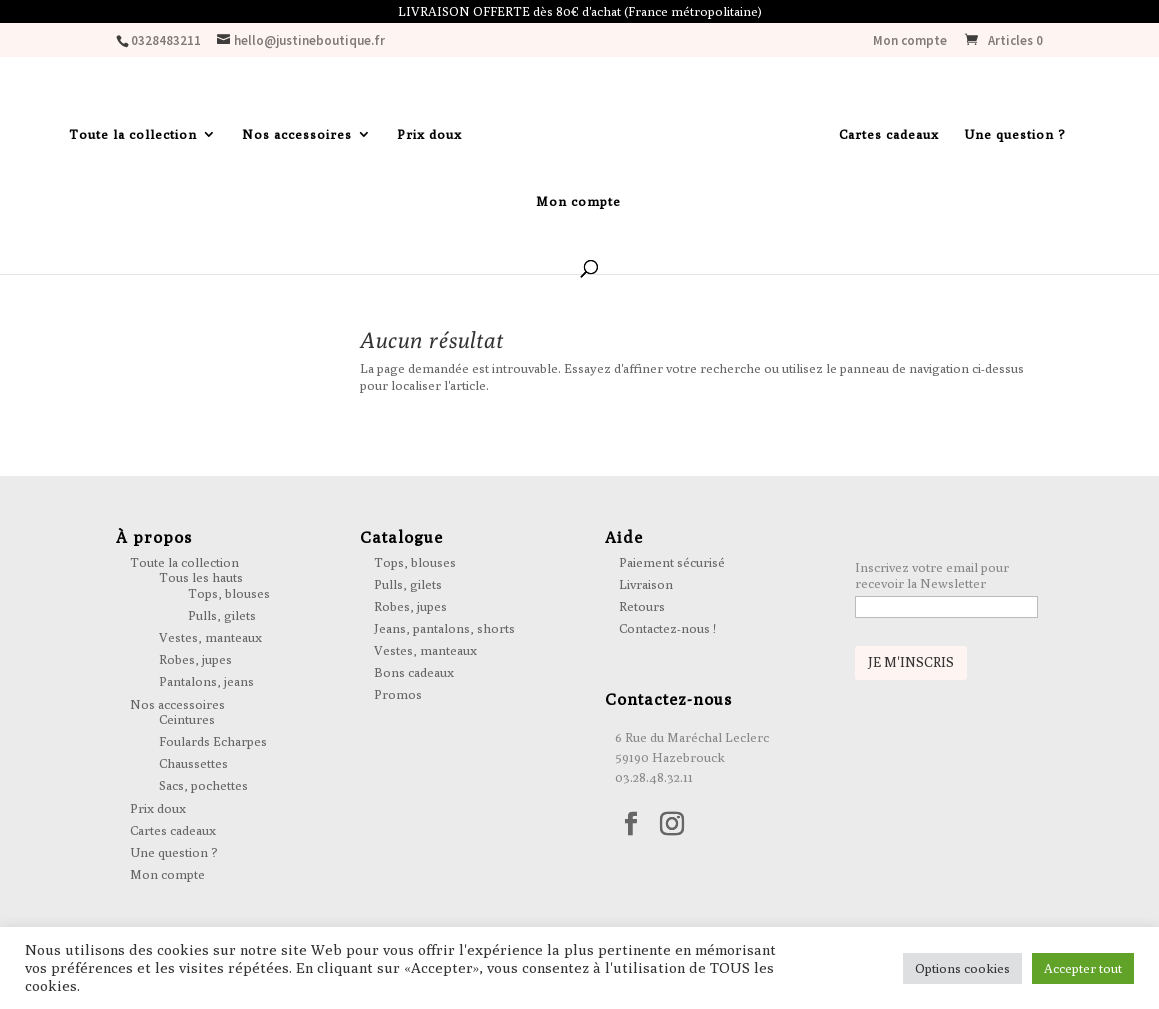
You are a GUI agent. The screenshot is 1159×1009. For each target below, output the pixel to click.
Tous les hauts (201, 577)
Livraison (646, 584)
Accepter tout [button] (1083, 968)
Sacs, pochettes (203, 785)
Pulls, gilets (222, 615)
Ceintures (187, 719)
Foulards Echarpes (213, 741)
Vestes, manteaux (210, 637)
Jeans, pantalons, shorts (444, 628)
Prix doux (429, 134)
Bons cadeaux (414, 672)
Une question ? (1015, 134)
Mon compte (910, 41)
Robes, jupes (195, 659)
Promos (398, 694)
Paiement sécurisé (672, 562)
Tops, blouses (229, 593)
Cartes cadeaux (889, 134)
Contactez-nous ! (667, 628)
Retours (642, 606)
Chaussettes (193, 763)
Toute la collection (133, 134)
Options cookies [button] (962, 968)
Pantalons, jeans (206, 681)
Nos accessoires (297, 134)
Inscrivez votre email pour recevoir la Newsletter (932, 575)
